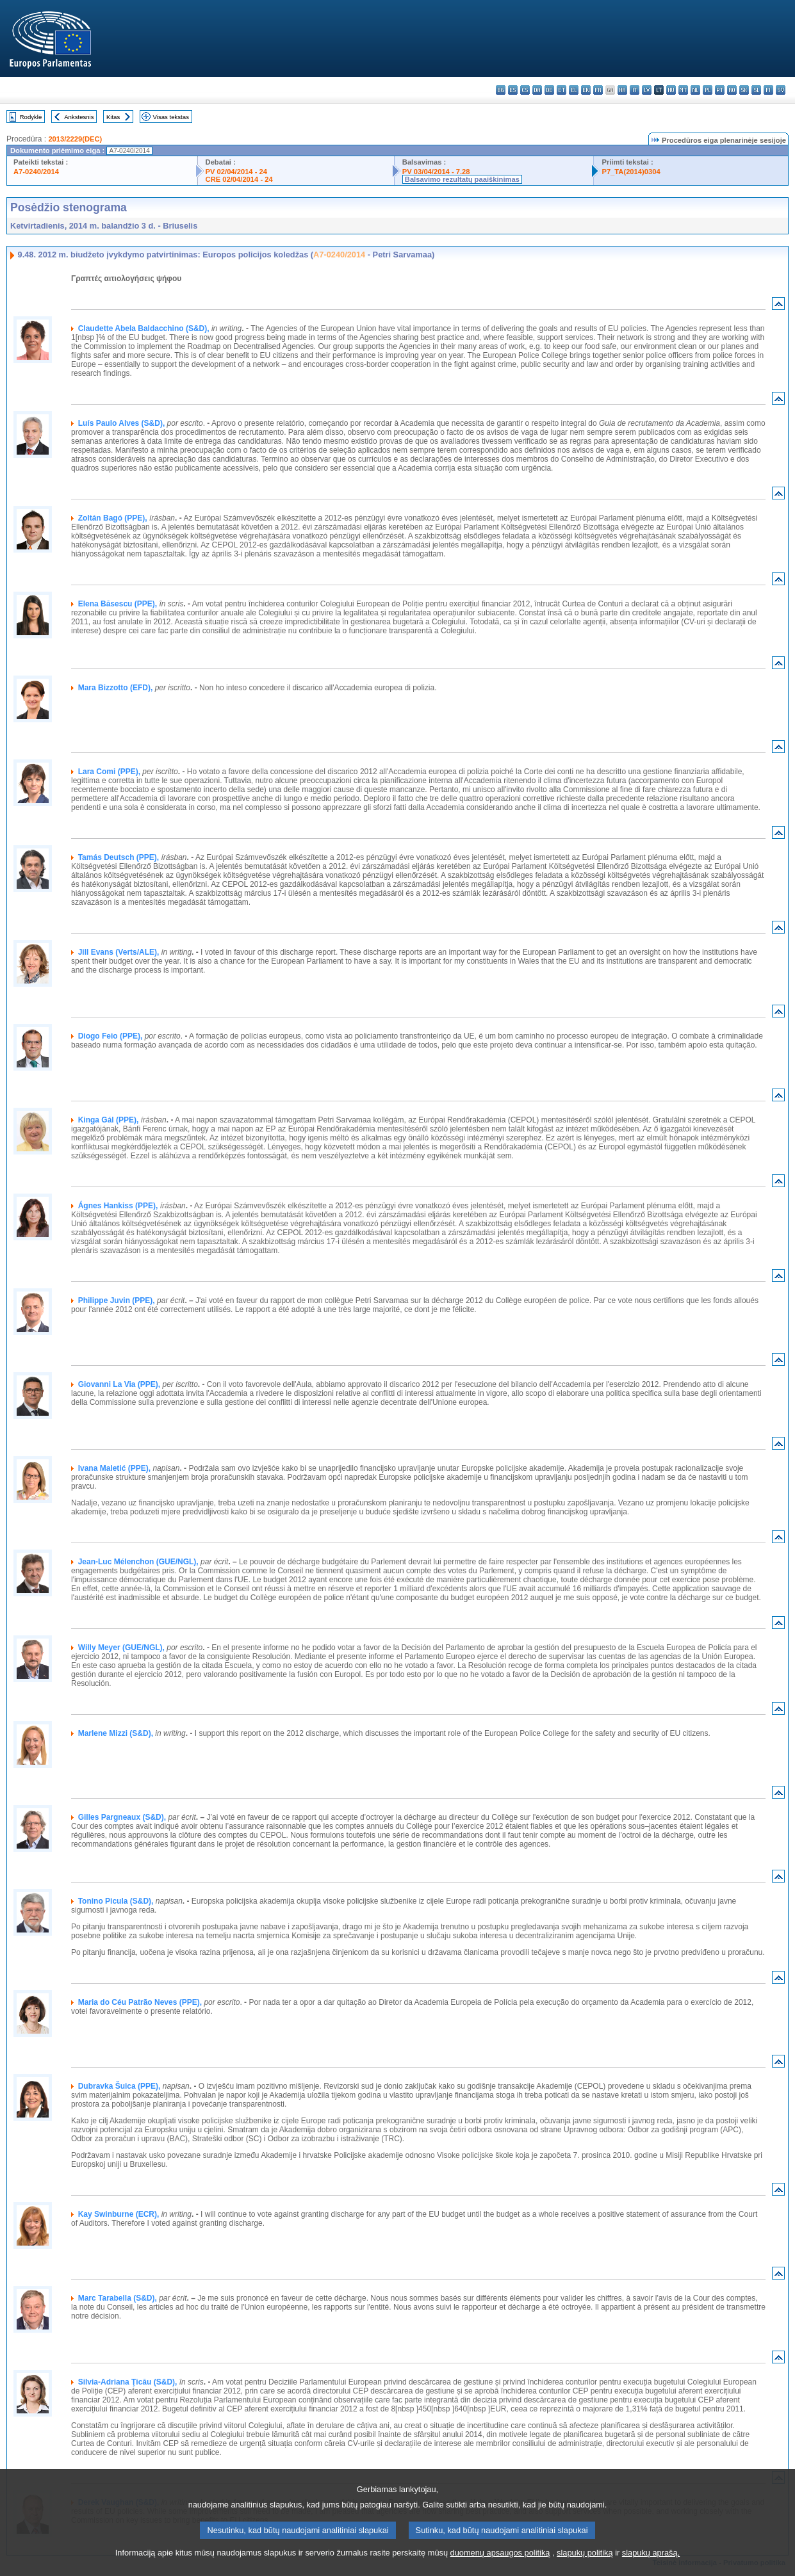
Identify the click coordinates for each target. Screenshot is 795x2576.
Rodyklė (31, 116)
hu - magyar (671, 90)
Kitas (113, 116)
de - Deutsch (549, 90)
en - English (586, 90)
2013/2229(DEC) (75, 139)
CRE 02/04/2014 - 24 (239, 179)
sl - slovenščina (756, 90)
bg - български (500, 90)
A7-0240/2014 (36, 171)
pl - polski (707, 90)
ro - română (732, 90)
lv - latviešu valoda (647, 90)
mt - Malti (683, 90)
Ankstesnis (79, 116)
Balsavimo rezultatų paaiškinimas (462, 179)
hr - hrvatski (622, 90)
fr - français (598, 90)
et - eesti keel (561, 90)
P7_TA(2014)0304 (631, 171)
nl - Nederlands (695, 90)
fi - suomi (768, 90)
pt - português (720, 90)
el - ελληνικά (573, 90)
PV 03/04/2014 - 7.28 (436, 171)
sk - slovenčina (744, 90)
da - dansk (537, 90)
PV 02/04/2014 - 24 (236, 171)
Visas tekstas (171, 116)
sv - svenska (780, 90)
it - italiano (634, 90)
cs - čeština (525, 90)
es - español (513, 90)
